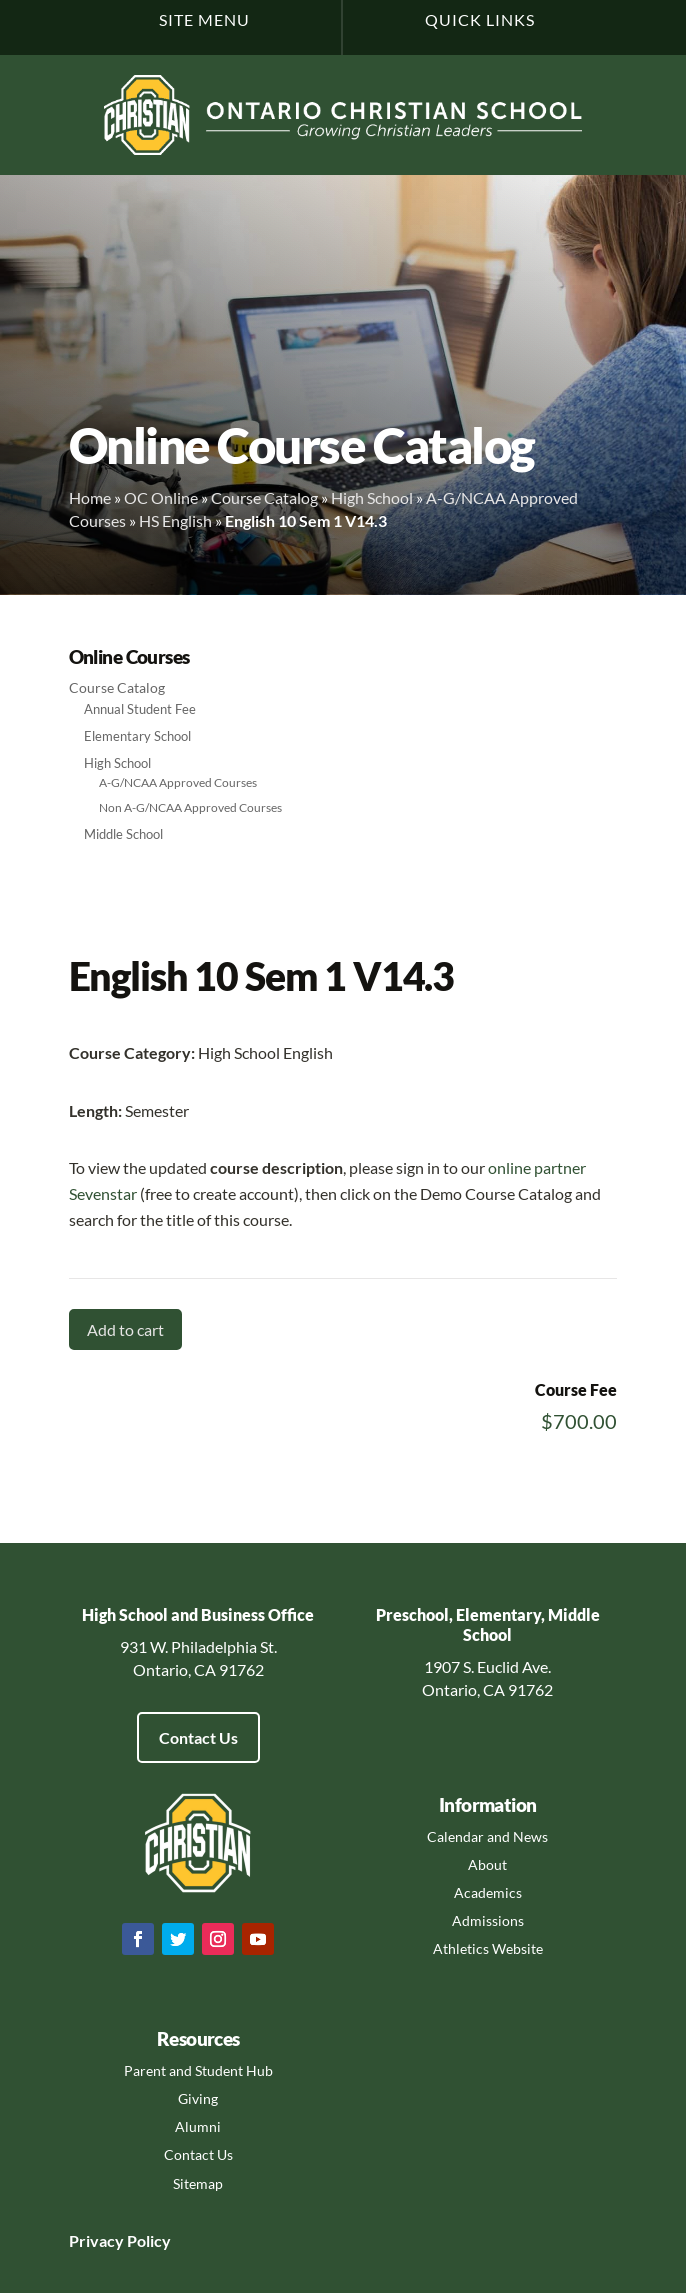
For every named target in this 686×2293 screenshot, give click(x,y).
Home (90, 497)
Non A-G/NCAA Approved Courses (190, 807)
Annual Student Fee (140, 709)
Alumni (198, 2126)
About (487, 1864)
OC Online (161, 497)
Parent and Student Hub (198, 2070)
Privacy (96, 2240)
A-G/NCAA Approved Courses (178, 782)
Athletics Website (488, 1948)
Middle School (123, 834)
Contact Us (198, 1737)
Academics (488, 1892)
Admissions (488, 1920)
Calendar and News (487, 1836)
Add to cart (125, 1329)
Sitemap (198, 2183)
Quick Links (480, 19)
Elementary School (137, 736)
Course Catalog (264, 497)
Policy (147, 2240)
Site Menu (204, 19)
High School (372, 497)
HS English (175, 520)
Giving (198, 2098)
